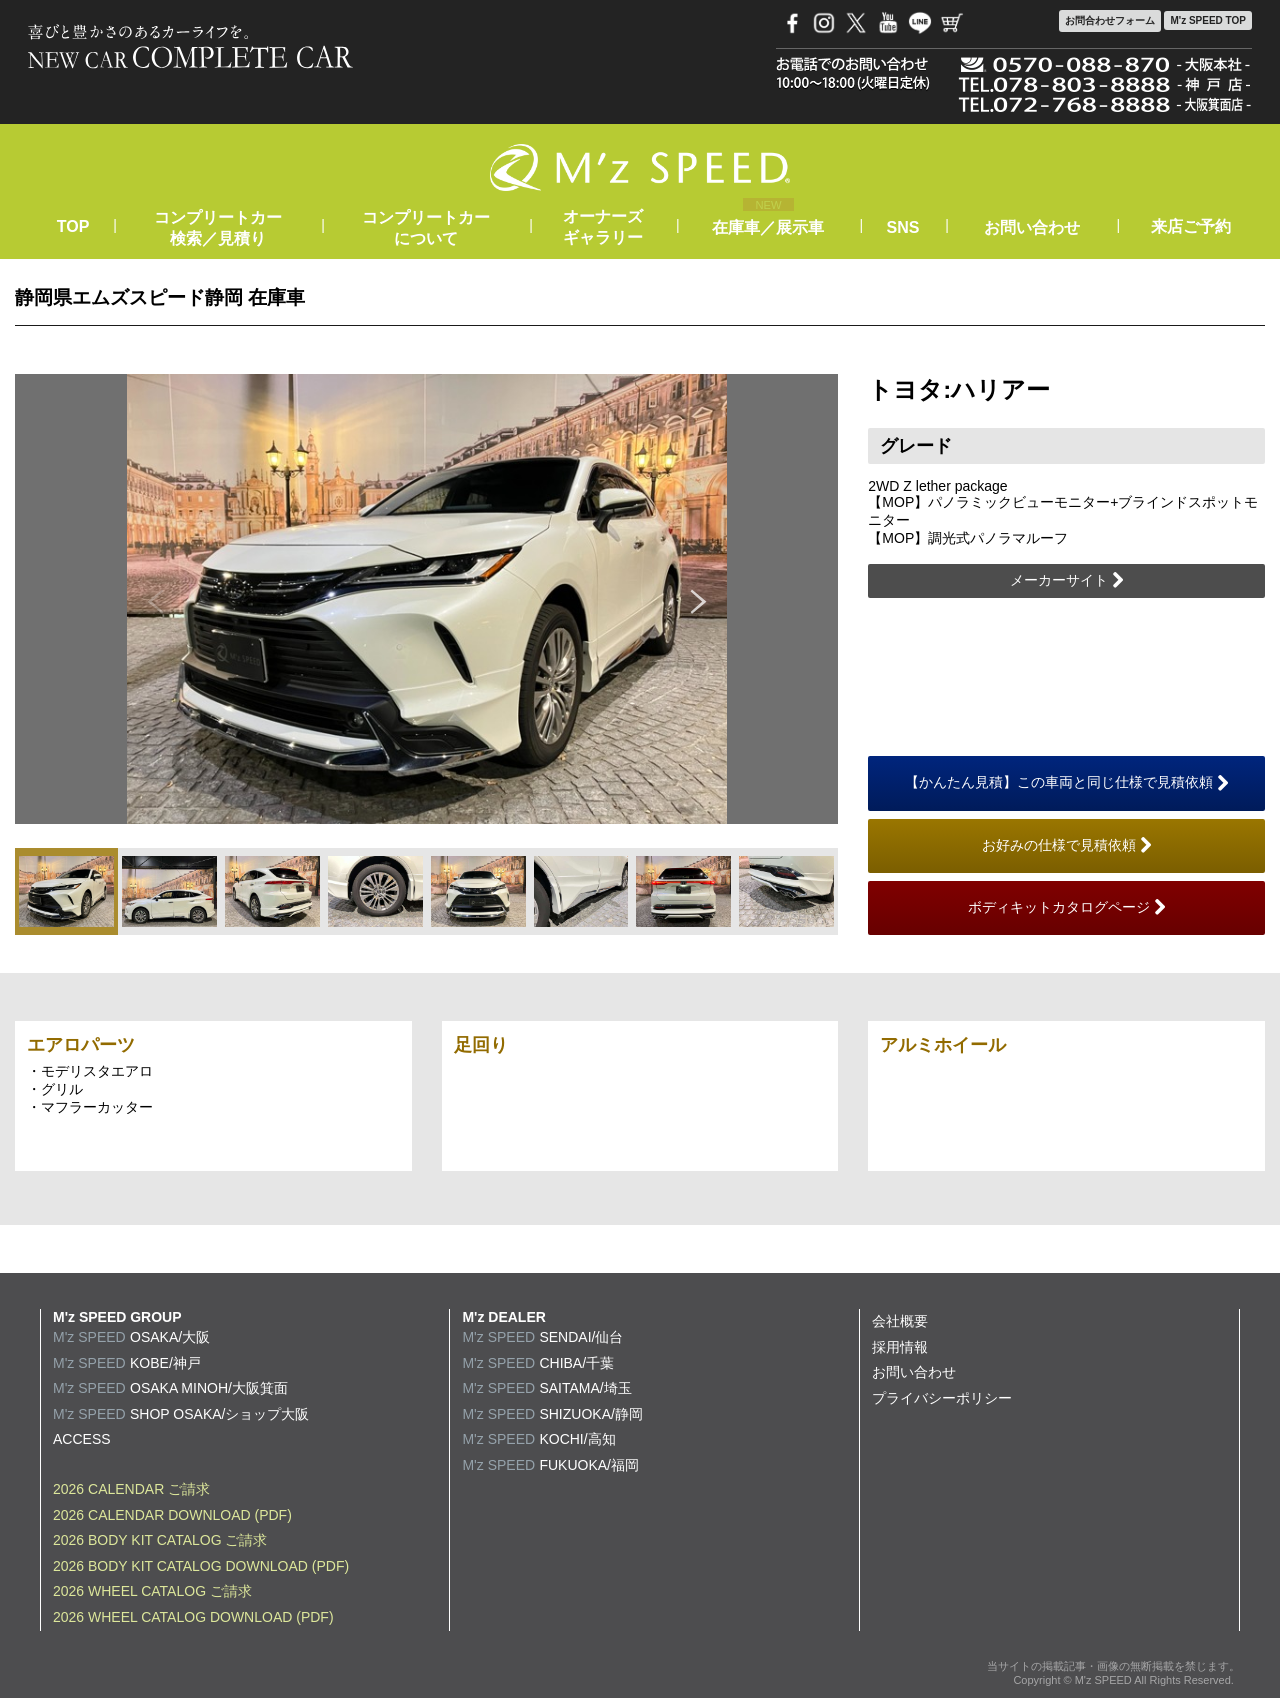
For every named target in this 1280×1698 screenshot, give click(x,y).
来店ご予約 (1191, 226)
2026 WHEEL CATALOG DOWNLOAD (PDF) (193, 1617)
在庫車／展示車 (768, 227)
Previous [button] (155, 599)
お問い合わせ (1032, 227)
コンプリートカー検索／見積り (218, 228)
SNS (903, 227)
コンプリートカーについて (426, 228)
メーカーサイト (1067, 581)
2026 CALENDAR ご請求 (131, 1489)
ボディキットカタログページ (1067, 908)
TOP (73, 226)
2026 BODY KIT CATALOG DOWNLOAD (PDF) (201, 1566)
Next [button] (699, 599)
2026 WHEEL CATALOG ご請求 (152, 1591)
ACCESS (82, 1439)
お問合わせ (1110, 21)
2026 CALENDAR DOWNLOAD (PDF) (172, 1515)
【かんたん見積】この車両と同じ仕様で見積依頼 (1067, 783)
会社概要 (900, 1321)
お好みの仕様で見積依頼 (1067, 846)
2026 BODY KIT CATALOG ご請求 (160, 1540)
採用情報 (900, 1347)
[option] (427, 599)
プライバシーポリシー (942, 1398)
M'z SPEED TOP (1208, 20)
